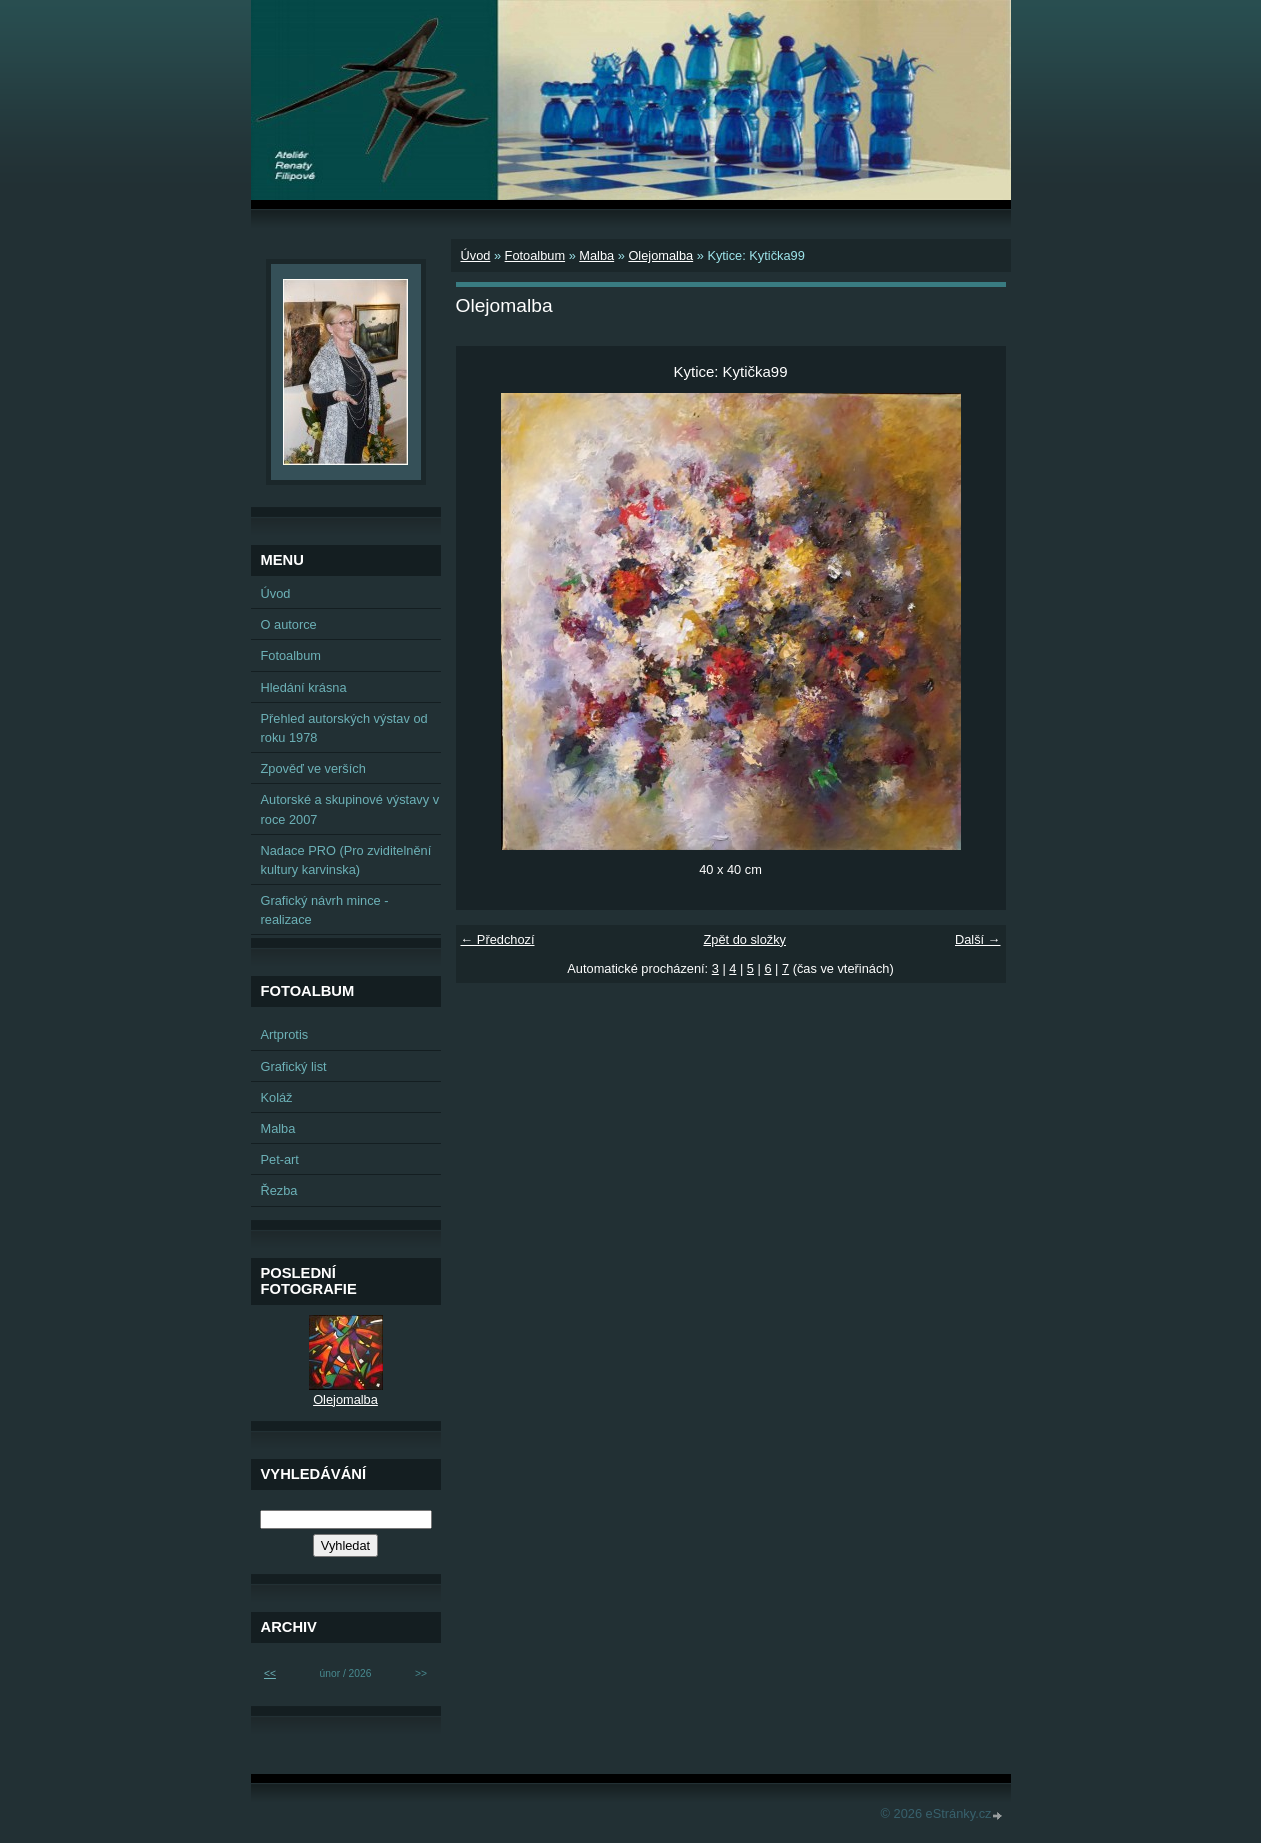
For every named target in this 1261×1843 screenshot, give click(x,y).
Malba (596, 255)
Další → (978, 939)
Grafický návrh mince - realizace (325, 910)
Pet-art (280, 1159)
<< (270, 1673)
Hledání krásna (304, 687)
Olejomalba (660, 255)
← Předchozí (498, 939)
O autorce (289, 624)
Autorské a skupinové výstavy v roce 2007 (350, 809)
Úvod (476, 255)
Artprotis (285, 1034)
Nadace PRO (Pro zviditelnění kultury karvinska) (346, 860)
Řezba (279, 1190)
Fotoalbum (535, 255)
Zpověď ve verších (313, 768)
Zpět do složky (744, 939)
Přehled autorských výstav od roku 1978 (344, 728)
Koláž (277, 1097)
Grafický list (294, 1066)
